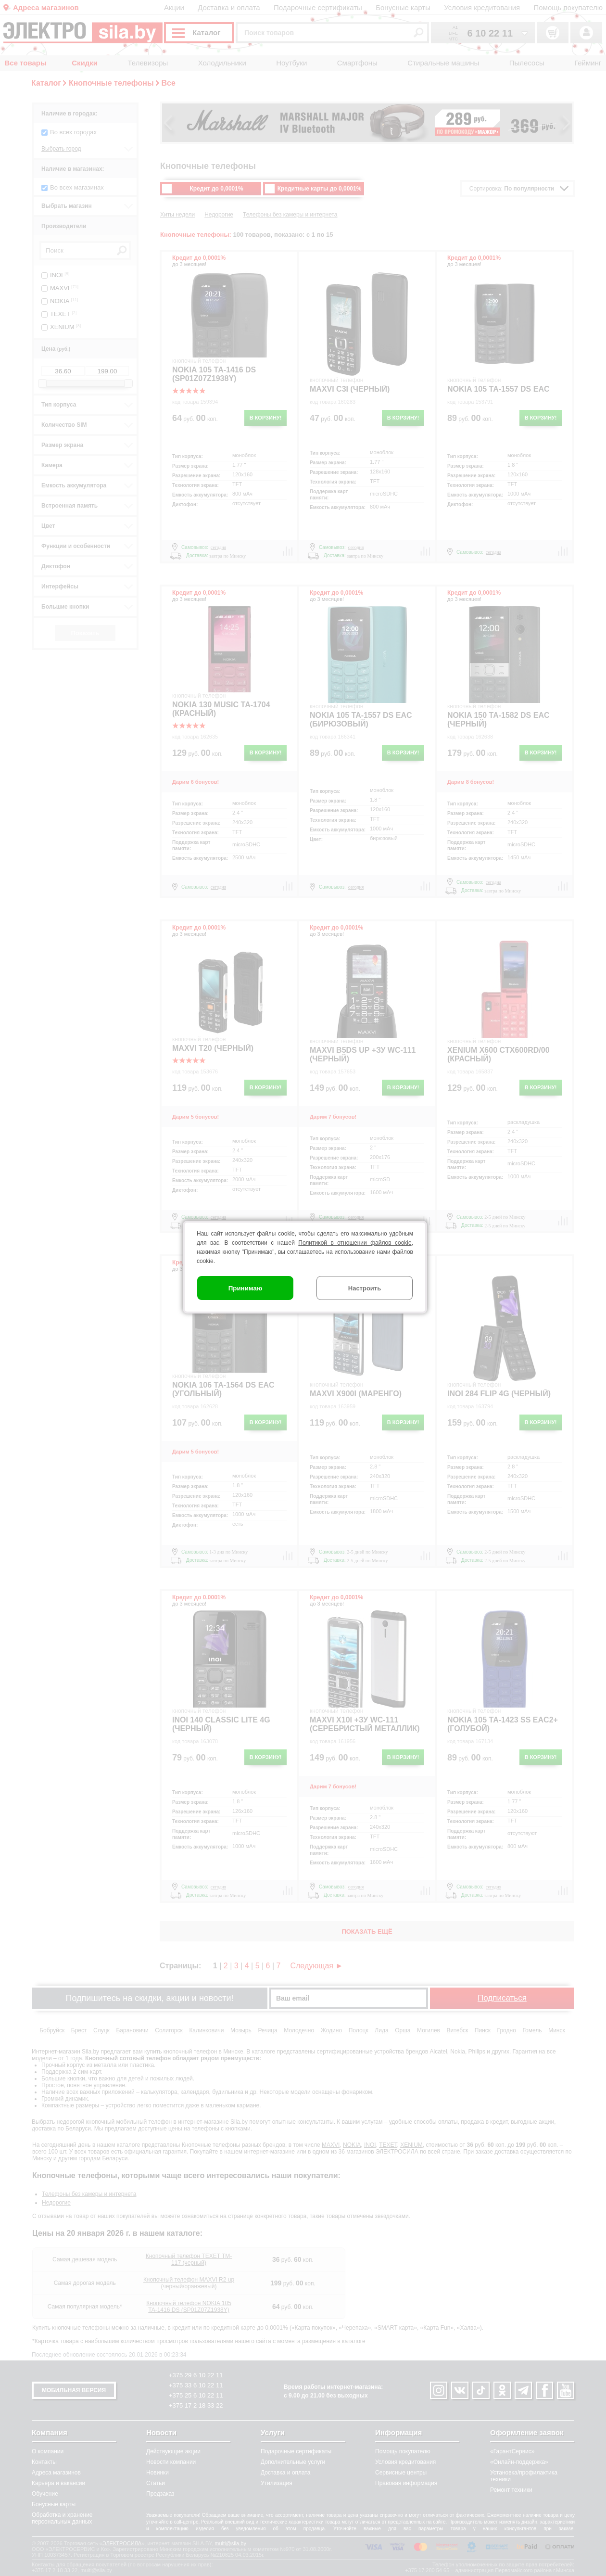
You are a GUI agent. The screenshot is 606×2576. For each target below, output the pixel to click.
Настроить (364, 1288)
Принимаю (245, 1288)
